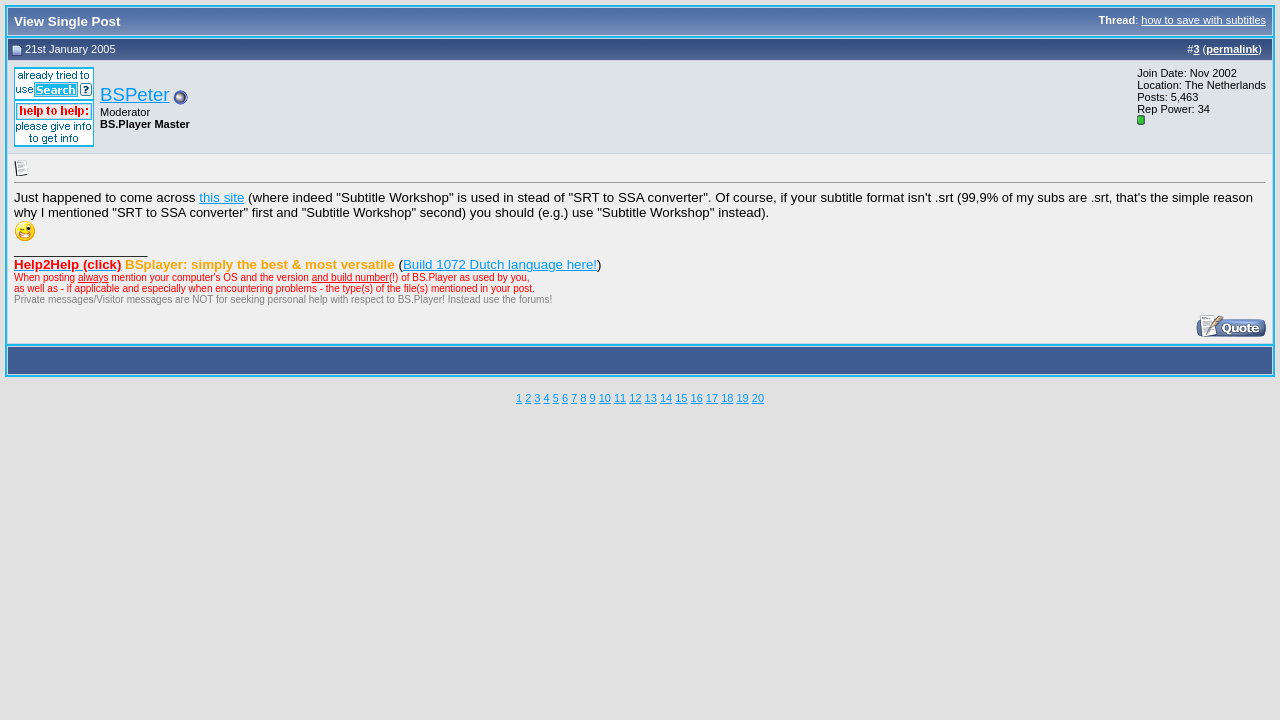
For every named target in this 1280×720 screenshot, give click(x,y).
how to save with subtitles (1203, 20)
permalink (1232, 49)
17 (712, 398)
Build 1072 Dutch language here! (500, 264)
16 (697, 398)
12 (635, 398)
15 (681, 398)
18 (727, 398)
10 (605, 398)
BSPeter (134, 94)
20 (758, 398)
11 (620, 398)
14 (666, 398)
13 (651, 398)
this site (221, 197)
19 (742, 398)
